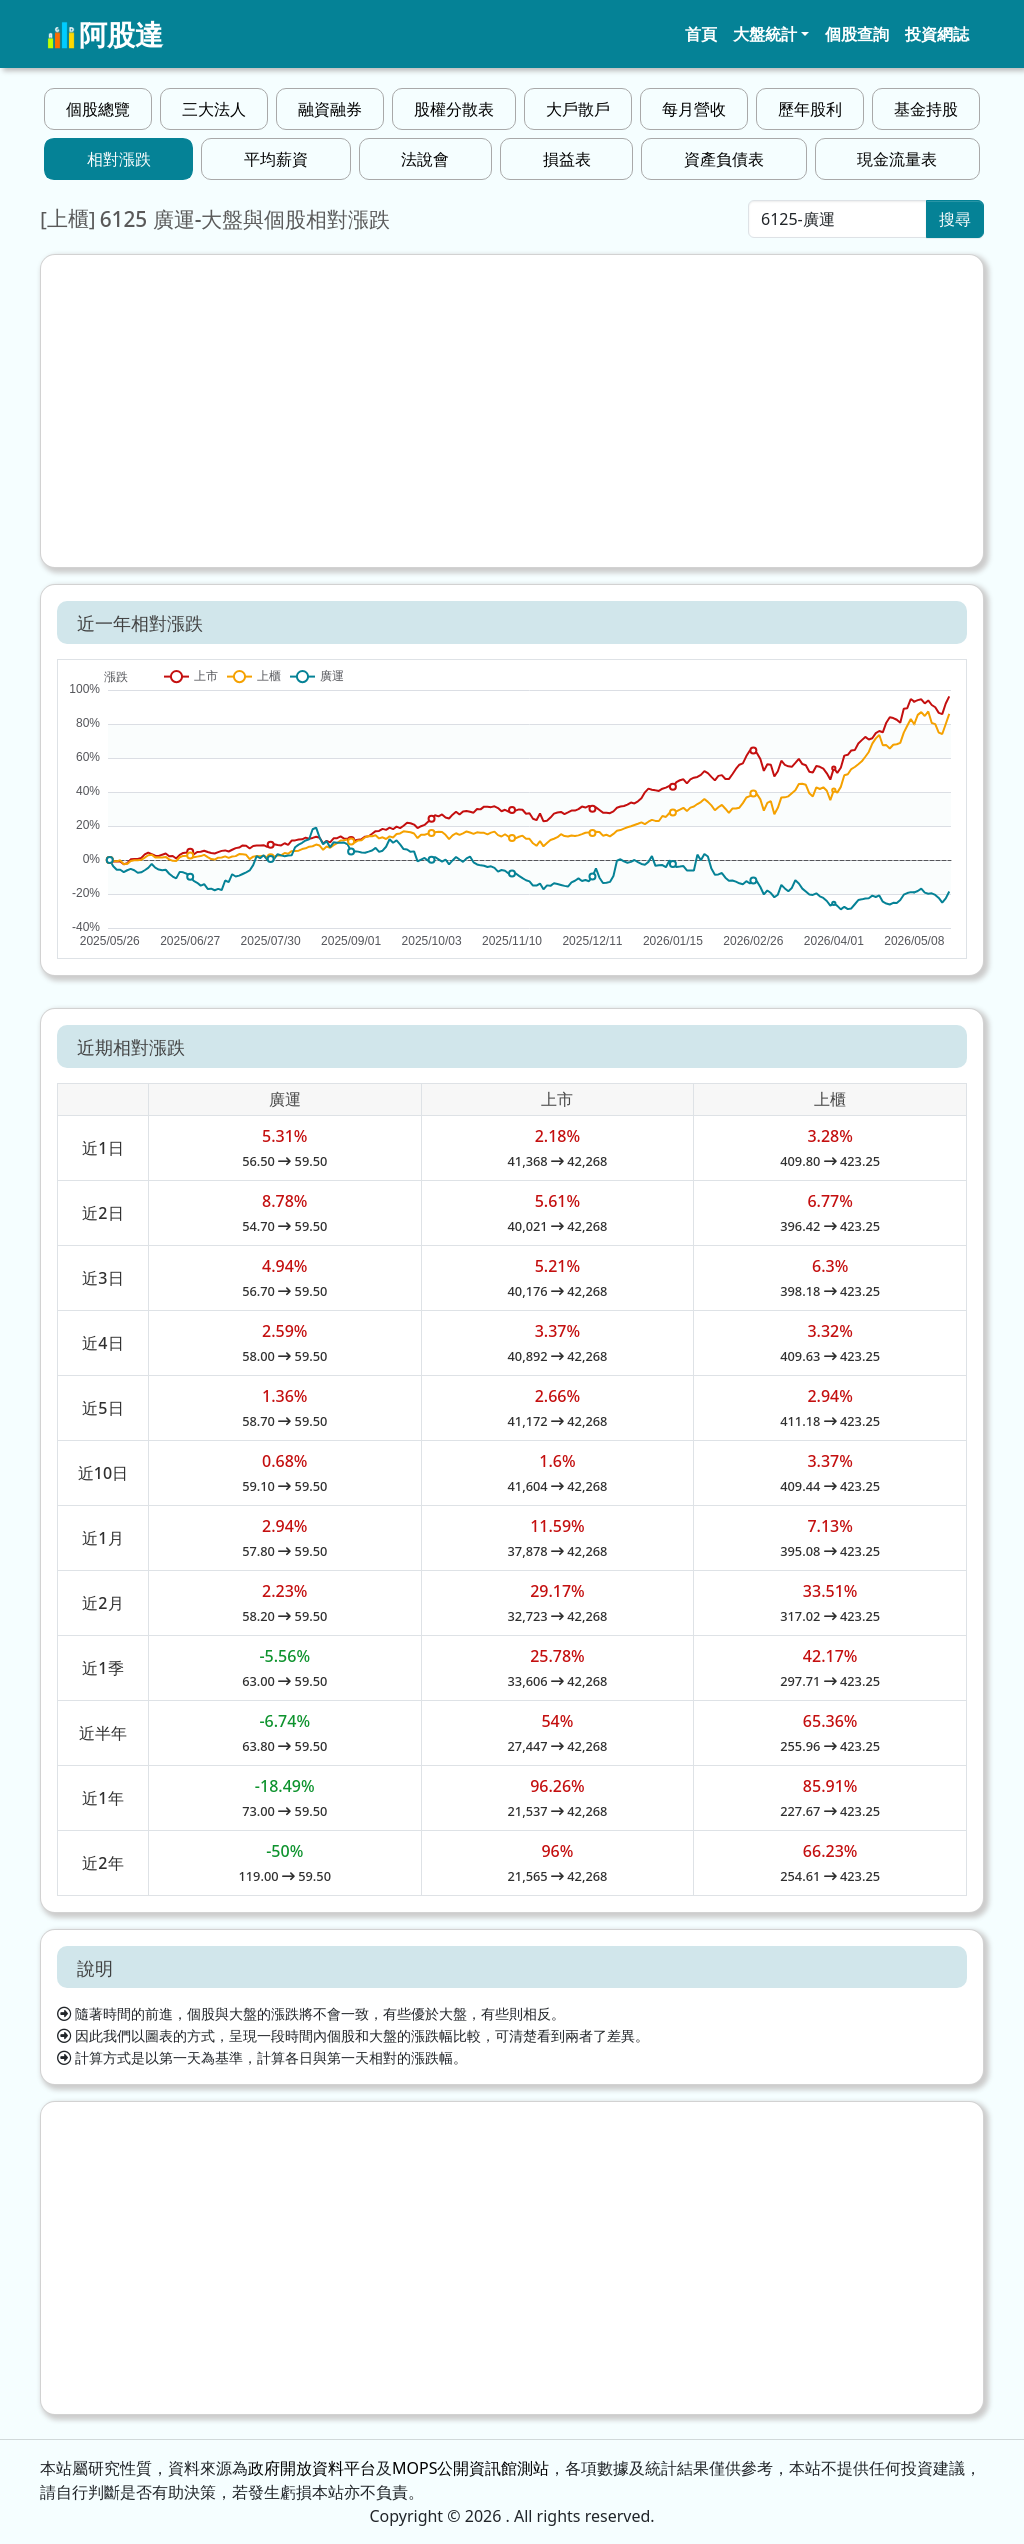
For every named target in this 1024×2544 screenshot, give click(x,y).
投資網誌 (937, 34)
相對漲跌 (119, 159)
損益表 (567, 159)
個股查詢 (857, 34)
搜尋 (955, 219)
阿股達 (105, 34)
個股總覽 (98, 109)
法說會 (425, 159)
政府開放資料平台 (312, 2468)
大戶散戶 (578, 109)
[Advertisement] (512, 411)
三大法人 (214, 109)
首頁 (701, 34)
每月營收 (694, 109)
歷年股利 (810, 109)
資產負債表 (724, 159)
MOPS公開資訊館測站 (470, 2468)
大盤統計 (765, 34)
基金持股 (926, 109)
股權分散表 (454, 109)
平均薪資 (276, 159)
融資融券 (330, 109)
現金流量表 (897, 159)
